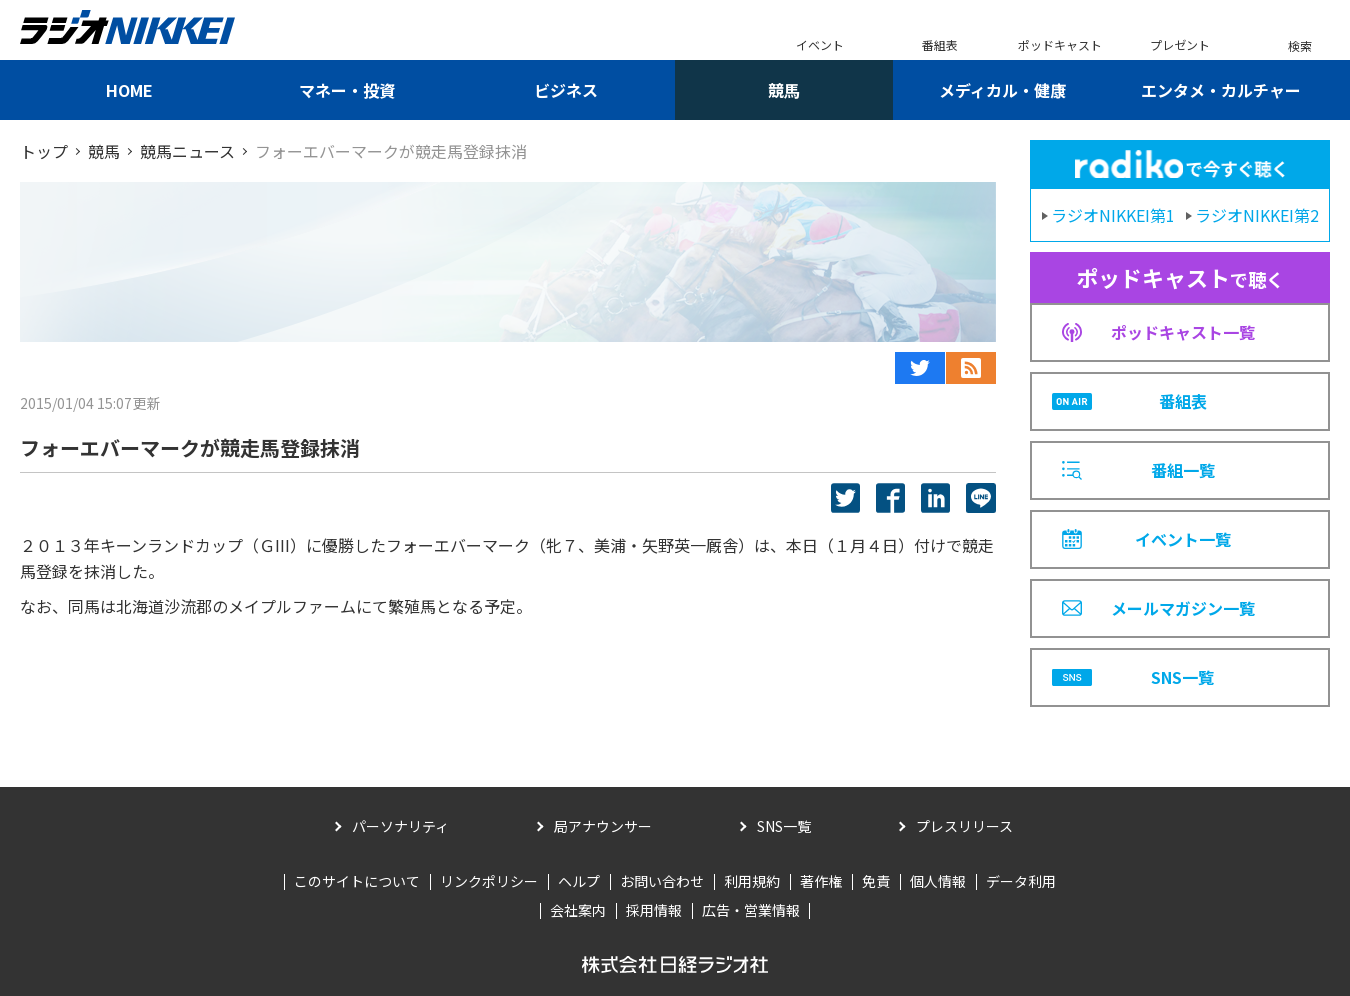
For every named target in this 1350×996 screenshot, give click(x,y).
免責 (876, 881)
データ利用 (1021, 881)
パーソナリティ (400, 826)
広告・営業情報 (751, 910)
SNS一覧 (784, 826)
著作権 (821, 881)
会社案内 (578, 910)
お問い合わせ (662, 881)
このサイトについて (357, 881)
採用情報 (654, 910)
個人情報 (938, 881)
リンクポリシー (489, 881)
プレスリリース (964, 826)
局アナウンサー (603, 826)
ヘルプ (579, 881)
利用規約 (752, 881)
